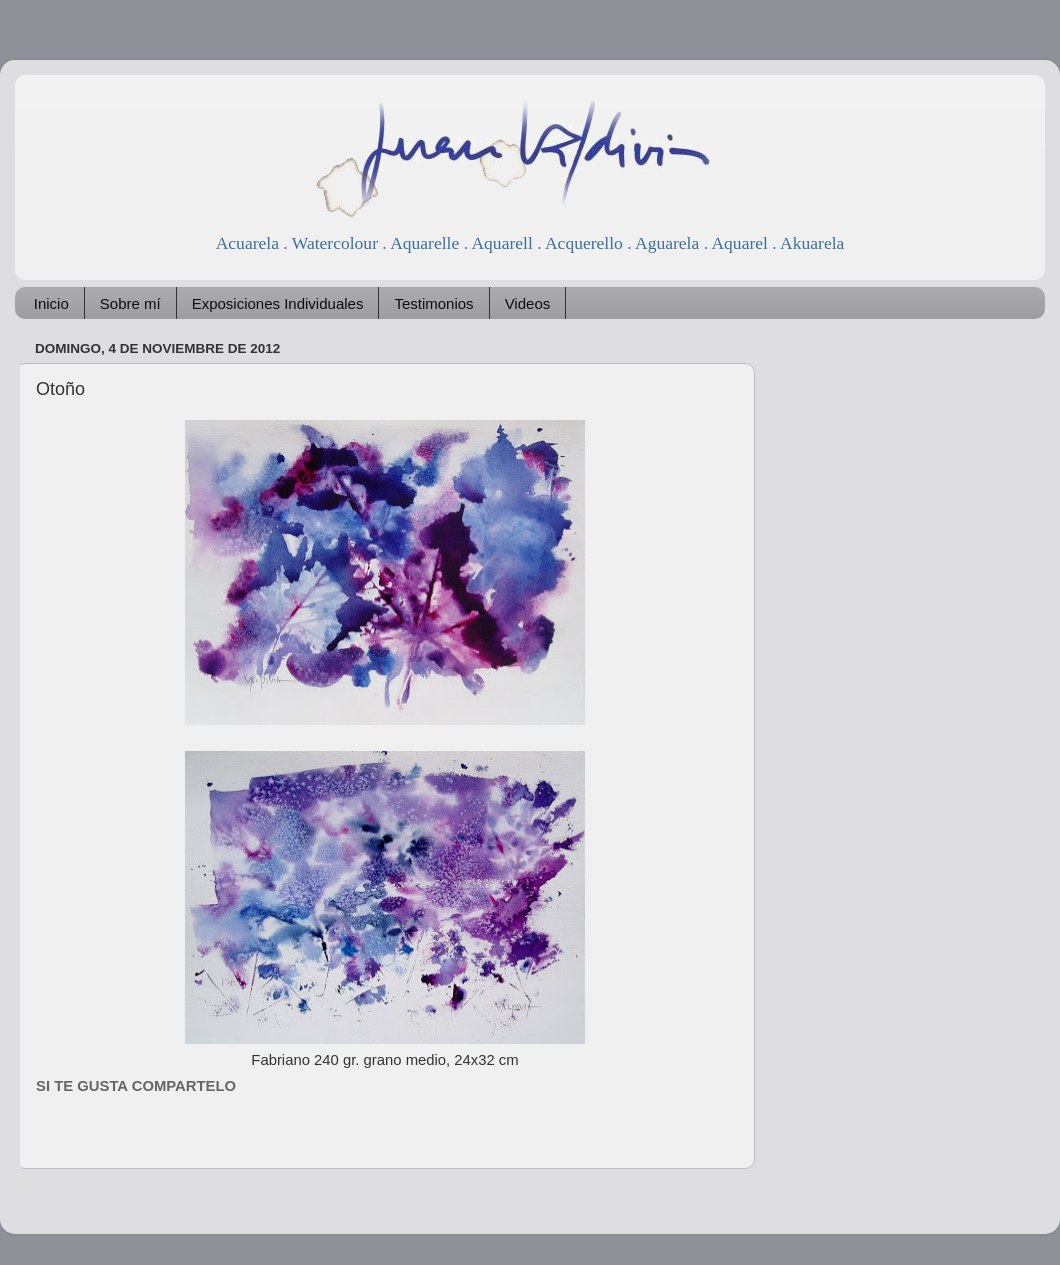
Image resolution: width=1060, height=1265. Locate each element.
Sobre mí (130, 303)
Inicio (51, 303)
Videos (528, 303)
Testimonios (433, 303)
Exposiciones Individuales (278, 303)
